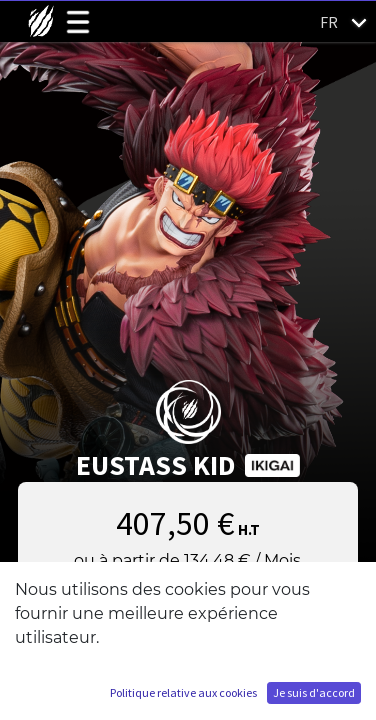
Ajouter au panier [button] (188, 612)
